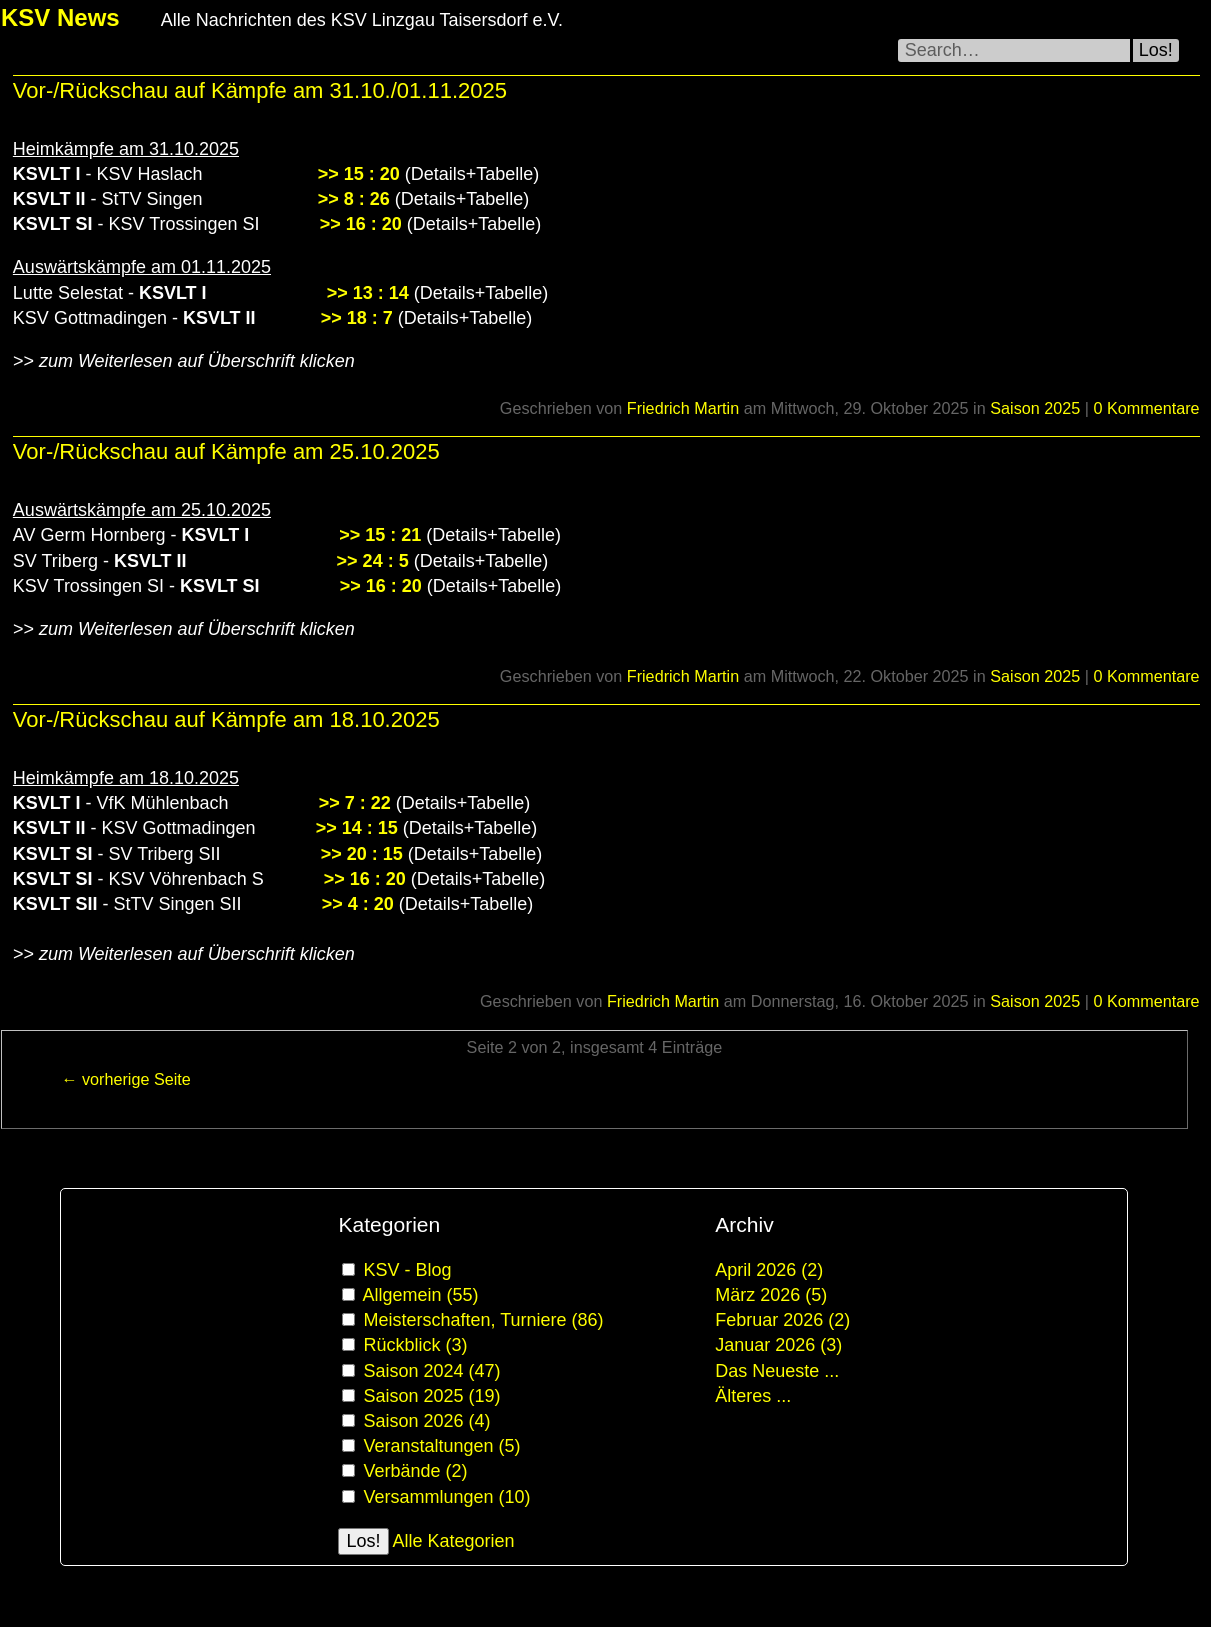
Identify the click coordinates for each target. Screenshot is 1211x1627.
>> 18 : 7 (357, 318)
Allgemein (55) (420, 1295)
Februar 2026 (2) (782, 1320)
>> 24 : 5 (373, 561)
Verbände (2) (415, 1471)
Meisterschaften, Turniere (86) (483, 1320)
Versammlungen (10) (446, 1497)
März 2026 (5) (771, 1295)
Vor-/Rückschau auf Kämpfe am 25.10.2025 (226, 451)
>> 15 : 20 (359, 174)
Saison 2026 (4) (426, 1421)
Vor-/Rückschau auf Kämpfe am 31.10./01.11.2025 (260, 90)
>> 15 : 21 (380, 535)
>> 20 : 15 (362, 854)
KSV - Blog (407, 1270)
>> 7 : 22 (355, 803)
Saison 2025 (1035, 408)
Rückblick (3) (415, 1345)
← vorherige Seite (126, 1079)
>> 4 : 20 (358, 904)
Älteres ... (753, 1396)
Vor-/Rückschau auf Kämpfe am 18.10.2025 (226, 719)
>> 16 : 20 (361, 224)
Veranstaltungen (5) (441, 1446)
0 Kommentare (1146, 408)
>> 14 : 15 (357, 828)
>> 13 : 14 (368, 293)
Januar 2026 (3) (778, 1345)
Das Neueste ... (777, 1371)
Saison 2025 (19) (431, 1396)
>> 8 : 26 (354, 199)
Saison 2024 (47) (431, 1371)
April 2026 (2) (769, 1270)
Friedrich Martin (683, 408)
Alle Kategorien (454, 1541)
